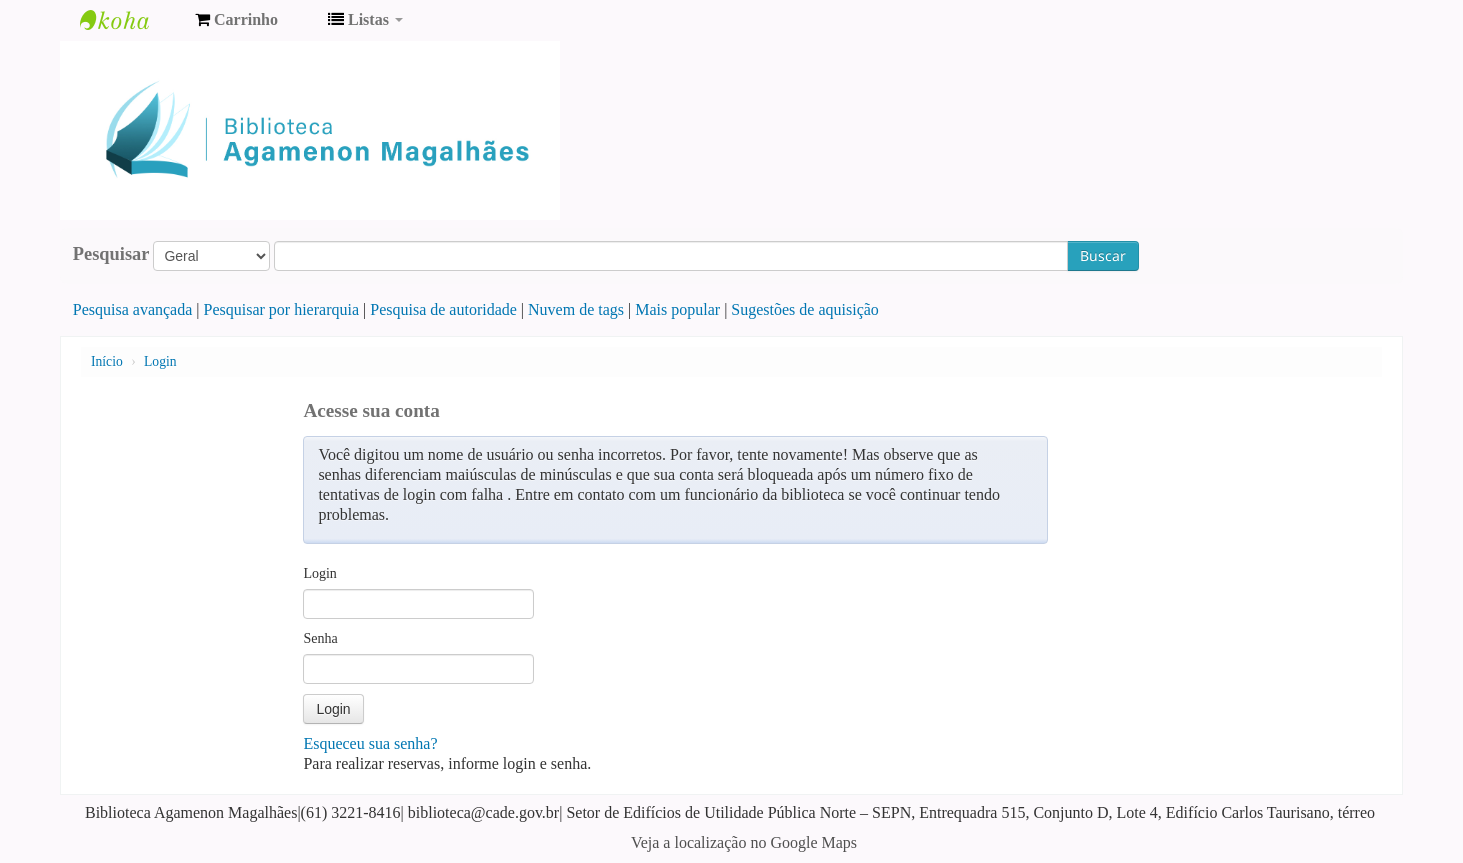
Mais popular (677, 309)
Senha (320, 638)
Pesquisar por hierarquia (282, 309)
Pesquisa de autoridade (443, 309)
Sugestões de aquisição (805, 309)
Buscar (1103, 255)
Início (107, 361)
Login (160, 361)
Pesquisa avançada (133, 309)
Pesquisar (111, 254)
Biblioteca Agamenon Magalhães (130, 20)
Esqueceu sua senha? (370, 743)
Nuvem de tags (576, 309)
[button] (236, 20)
